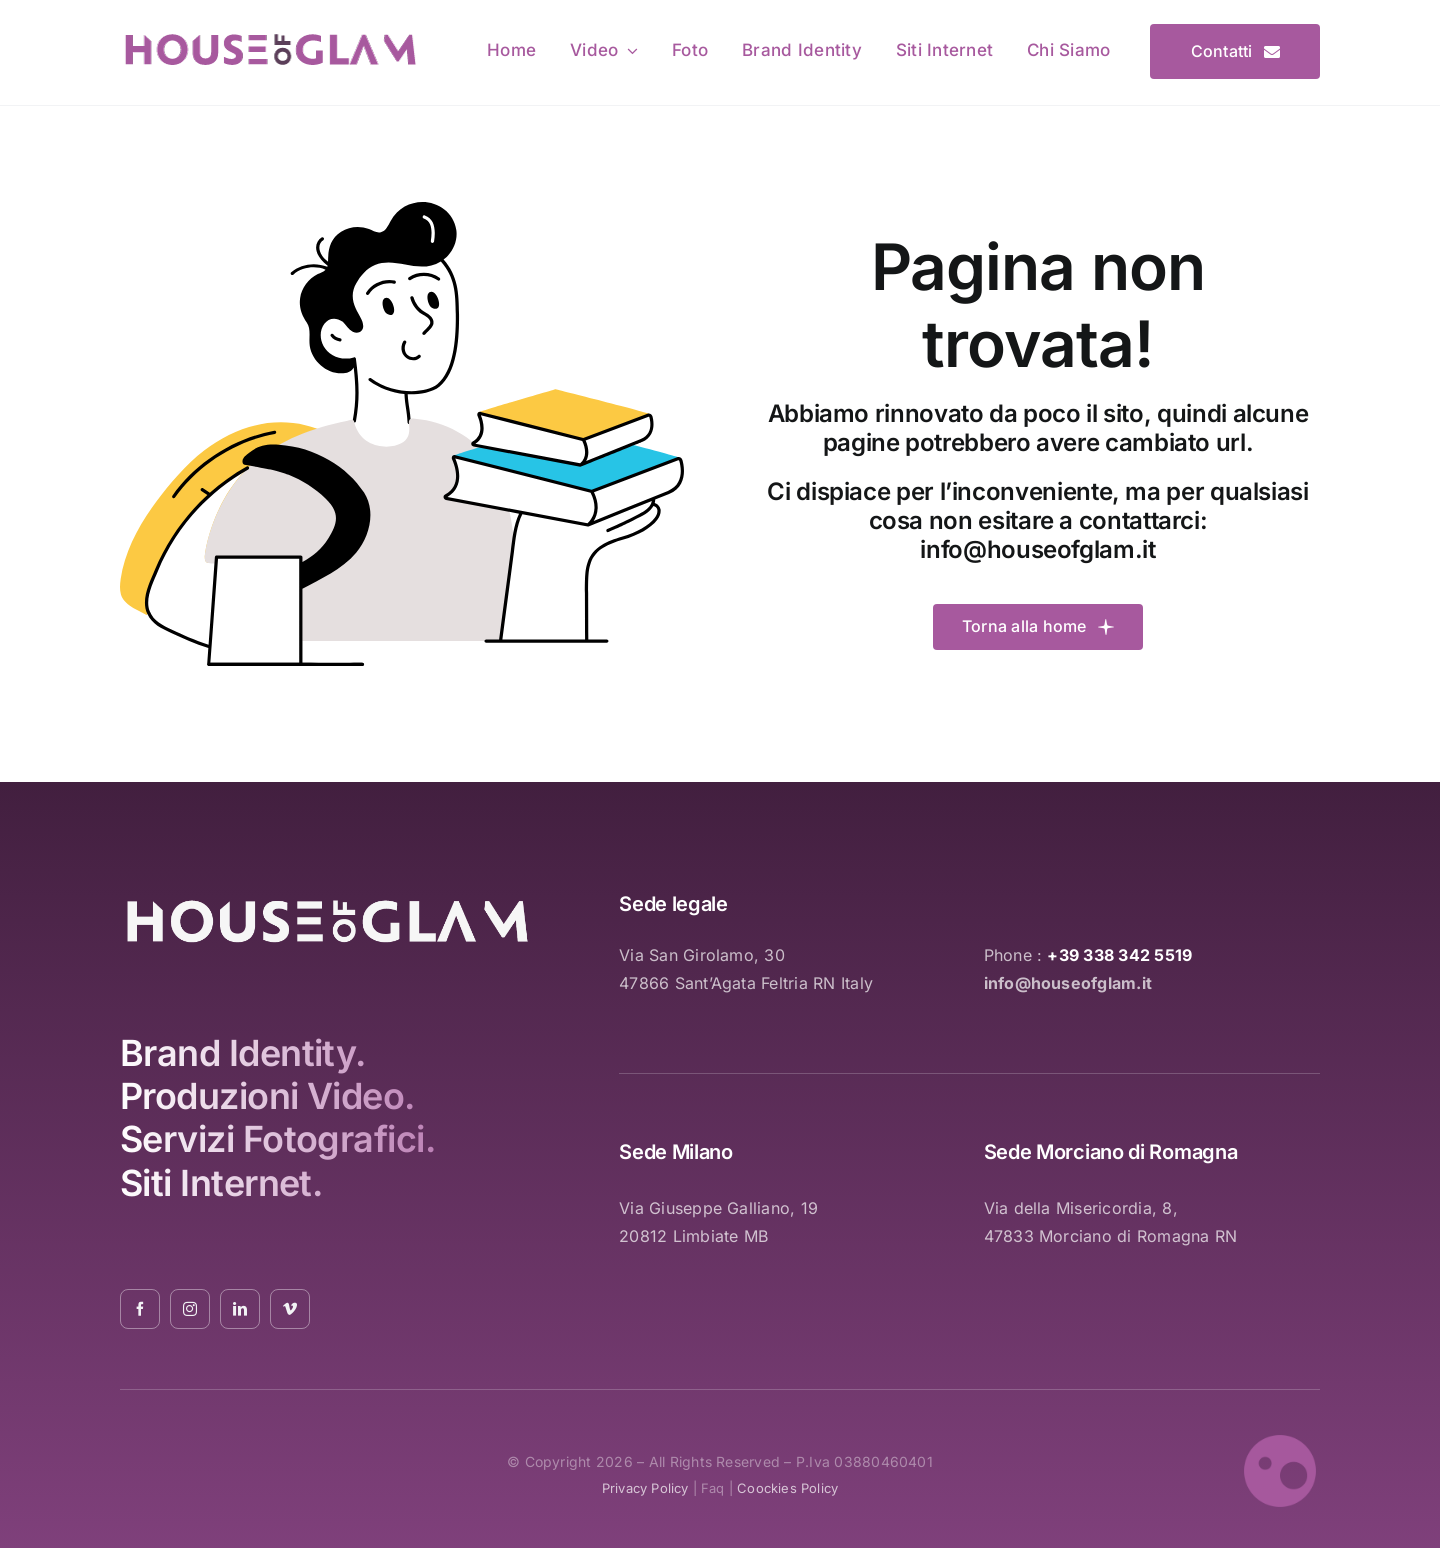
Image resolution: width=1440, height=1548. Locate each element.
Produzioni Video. (267, 1096)
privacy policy (645, 1488)
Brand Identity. (243, 1053)
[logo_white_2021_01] (327, 902)
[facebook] (140, 1309)
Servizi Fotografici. (277, 1139)
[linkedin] (240, 1309)
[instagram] (190, 1309)
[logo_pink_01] (270, 37)
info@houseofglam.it (1037, 549)
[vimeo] (290, 1309)
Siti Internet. (221, 1183)
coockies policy (787, 1488)
